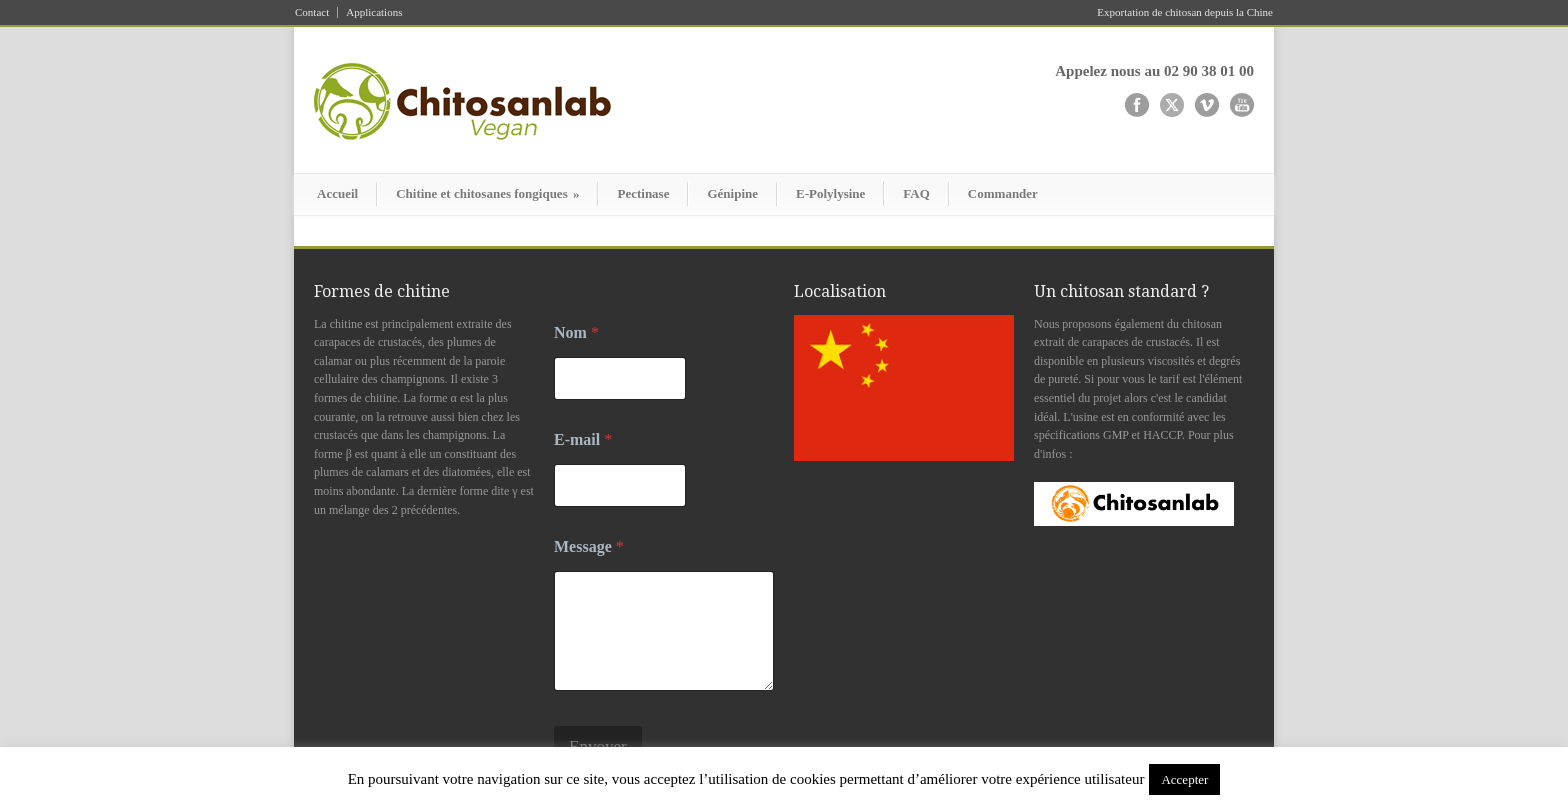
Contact (312, 12)
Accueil (337, 193)
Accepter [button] (1184, 779)
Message (589, 546)
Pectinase (643, 193)
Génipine (732, 193)
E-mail (583, 439)
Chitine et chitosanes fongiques (487, 193)
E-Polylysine (830, 193)
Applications (374, 12)
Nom (576, 332)
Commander (1003, 193)
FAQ (916, 193)
